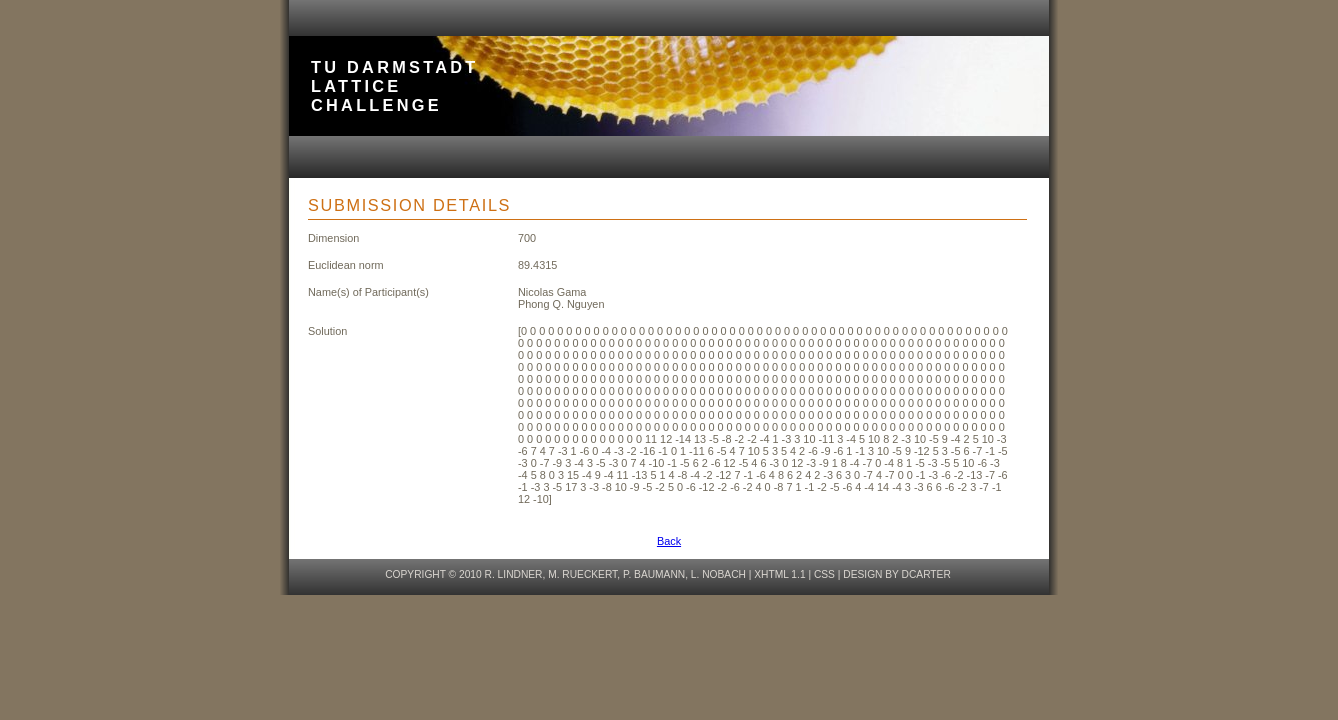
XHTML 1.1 (779, 574)
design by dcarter (897, 574)
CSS (824, 574)
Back (669, 541)
